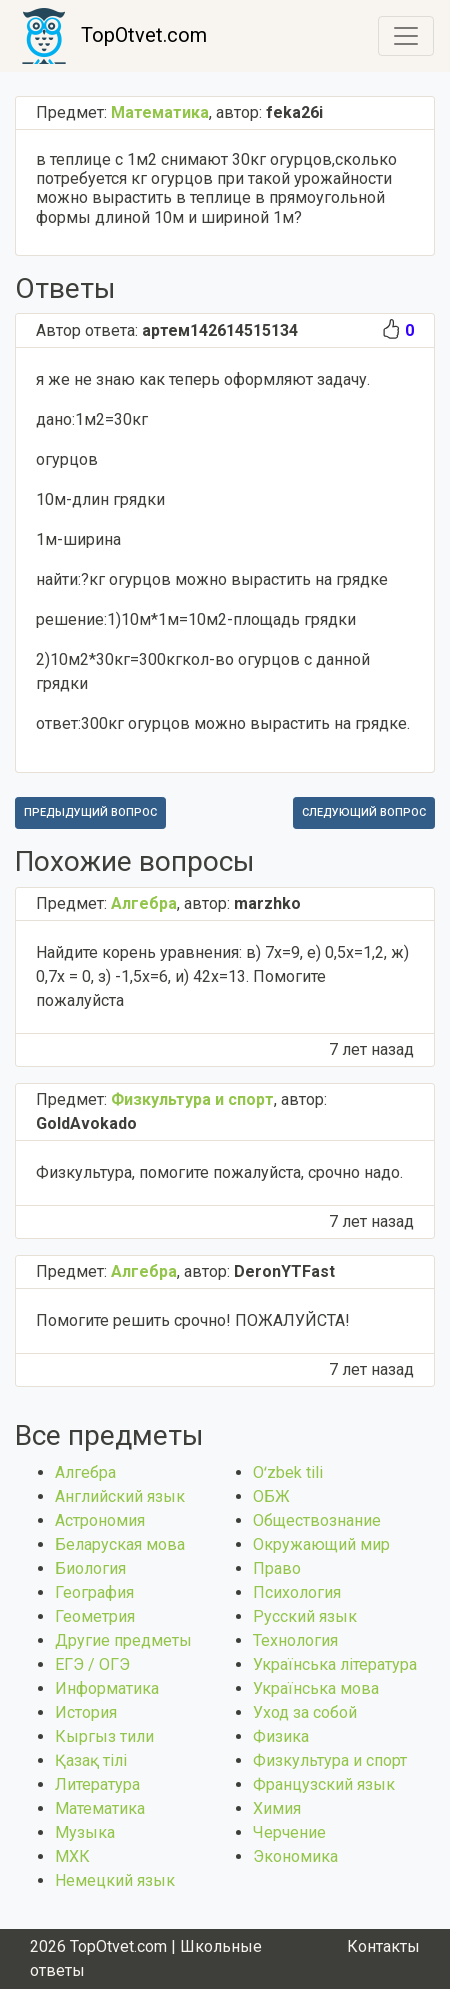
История (86, 1712)
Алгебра (85, 1472)
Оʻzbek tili (288, 1472)
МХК (72, 1856)
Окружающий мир (321, 1544)
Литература (97, 1784)
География (94, 1592)
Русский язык (305, 1616)
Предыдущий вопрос (90, 812)
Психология (297, 1592)
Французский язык (324, 1784)
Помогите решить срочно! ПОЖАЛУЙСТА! (193, 1320)
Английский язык (120, 1496)
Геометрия (95, 1616)
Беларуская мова (120, 1544)
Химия (277, 1808)
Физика (281, 1736)
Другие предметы (123, 1640)
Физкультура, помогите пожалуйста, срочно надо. (219, 1172)
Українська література (335, 1664)
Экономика (295, 1856)
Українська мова (316, 1688)
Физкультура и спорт (330, 1760)
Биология (90, 1568)
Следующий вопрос (364, 812)
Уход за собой (305, 1712)
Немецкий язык (115, 1880)
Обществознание (317, 1520)
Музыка (85, 1832)
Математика (100, 1808)
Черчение (289, 1832)
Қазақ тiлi (91, 1760)
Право (277, 1568)
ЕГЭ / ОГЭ (92, 1664)
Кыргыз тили (104, 1736)
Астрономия (100, 1520)
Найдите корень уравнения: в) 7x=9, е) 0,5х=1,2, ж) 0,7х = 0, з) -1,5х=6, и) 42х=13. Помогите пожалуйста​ (222, 976)
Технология (295, 1640)
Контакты (383, 1946)
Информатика (107, 1688)
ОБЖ (271, 1496)
